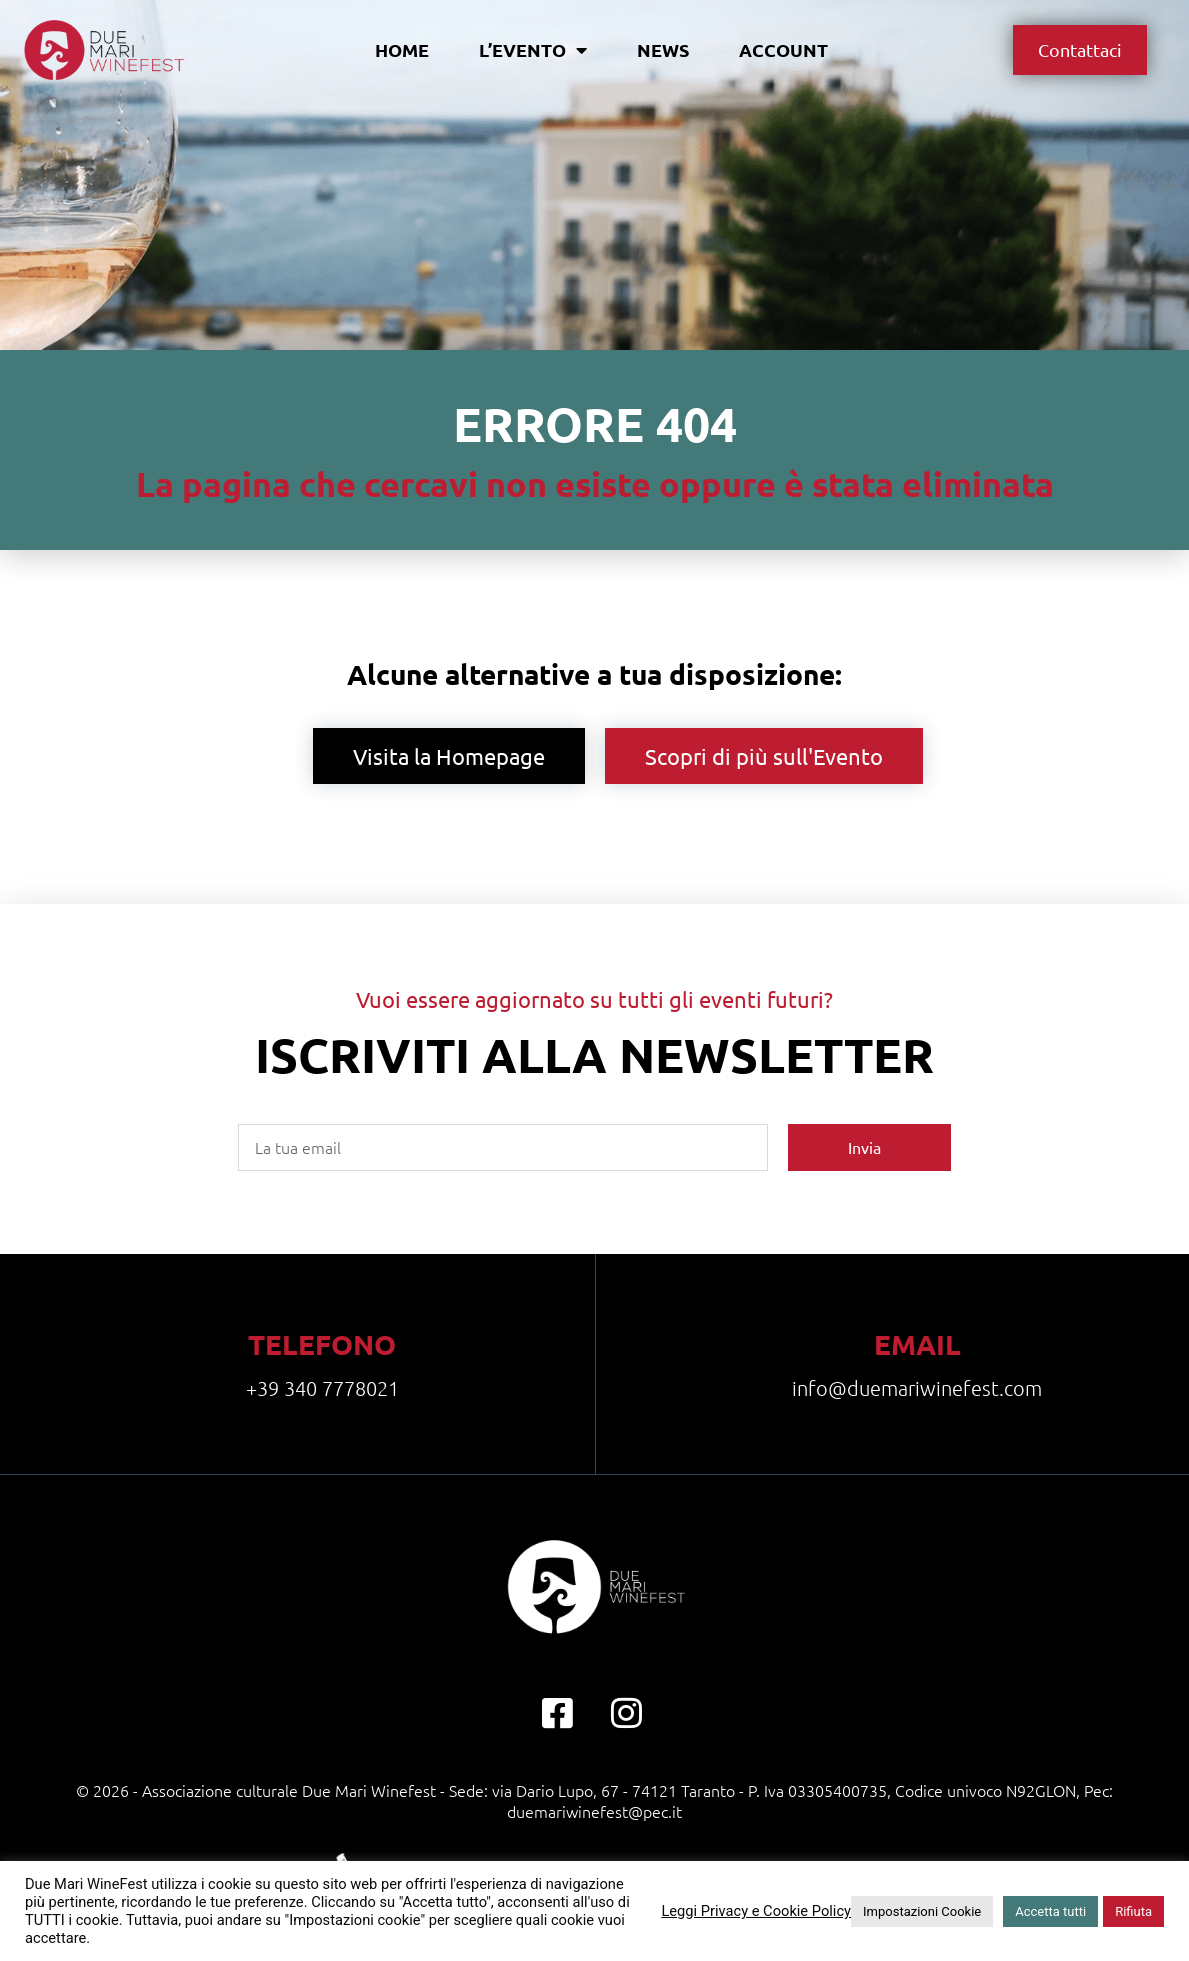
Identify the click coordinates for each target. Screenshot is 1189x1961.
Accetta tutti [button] (1050, 1911)
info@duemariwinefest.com (917, 1388)
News (663, 49)
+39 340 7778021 (322, 1388)
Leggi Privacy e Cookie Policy (756, 1911)
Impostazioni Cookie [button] (922, 1911)
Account (783, 49)
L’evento (533, 50)
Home (402, 49)
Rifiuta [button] (1133, 1911)
